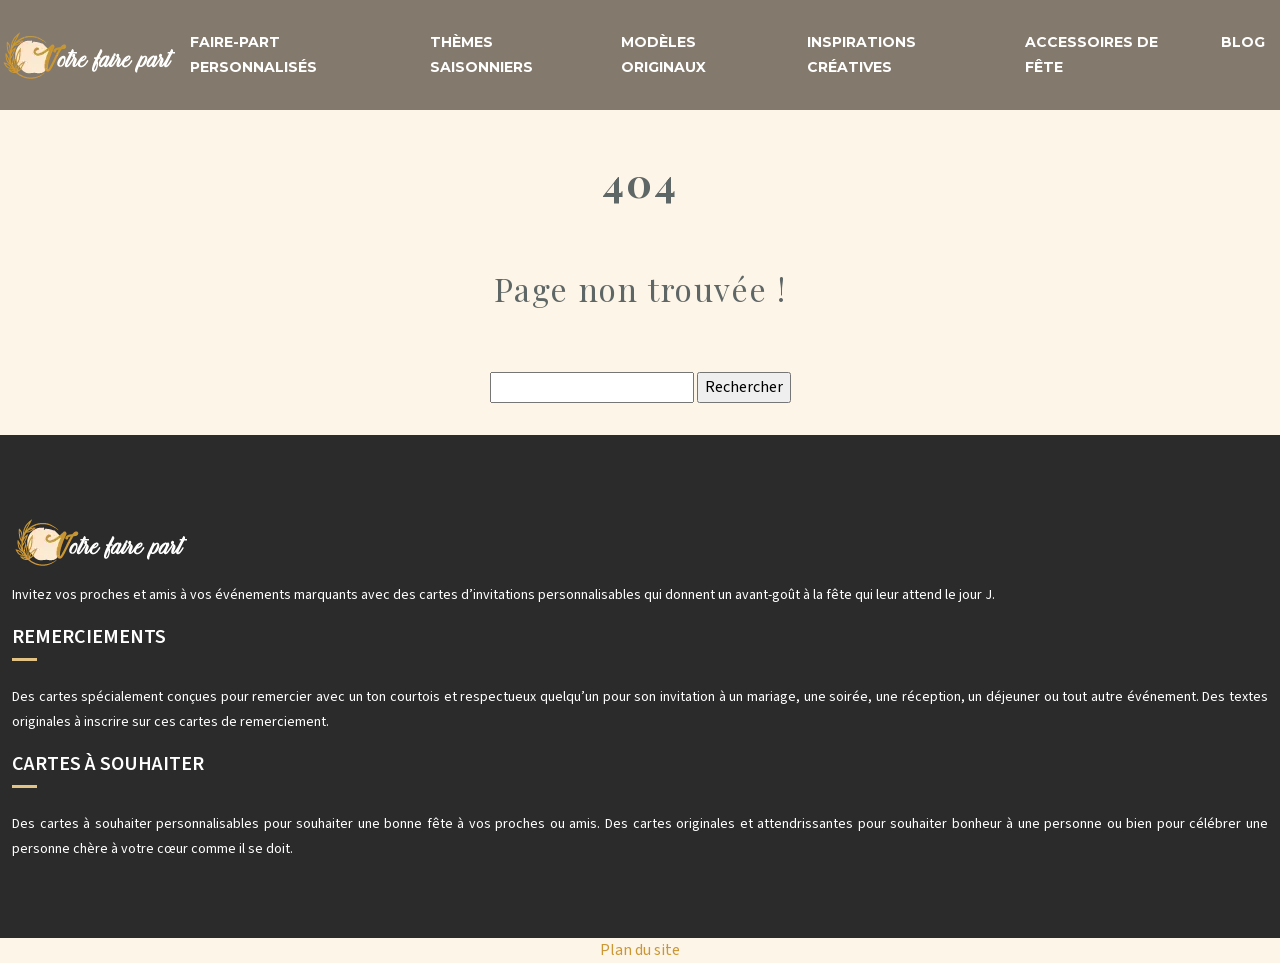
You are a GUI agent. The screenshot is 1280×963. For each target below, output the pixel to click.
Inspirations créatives (861, 54)
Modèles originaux (663, 54)
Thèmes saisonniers (481, 54)
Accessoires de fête (1091, 54)
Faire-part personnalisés (253, 54)
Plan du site (640, 950)
